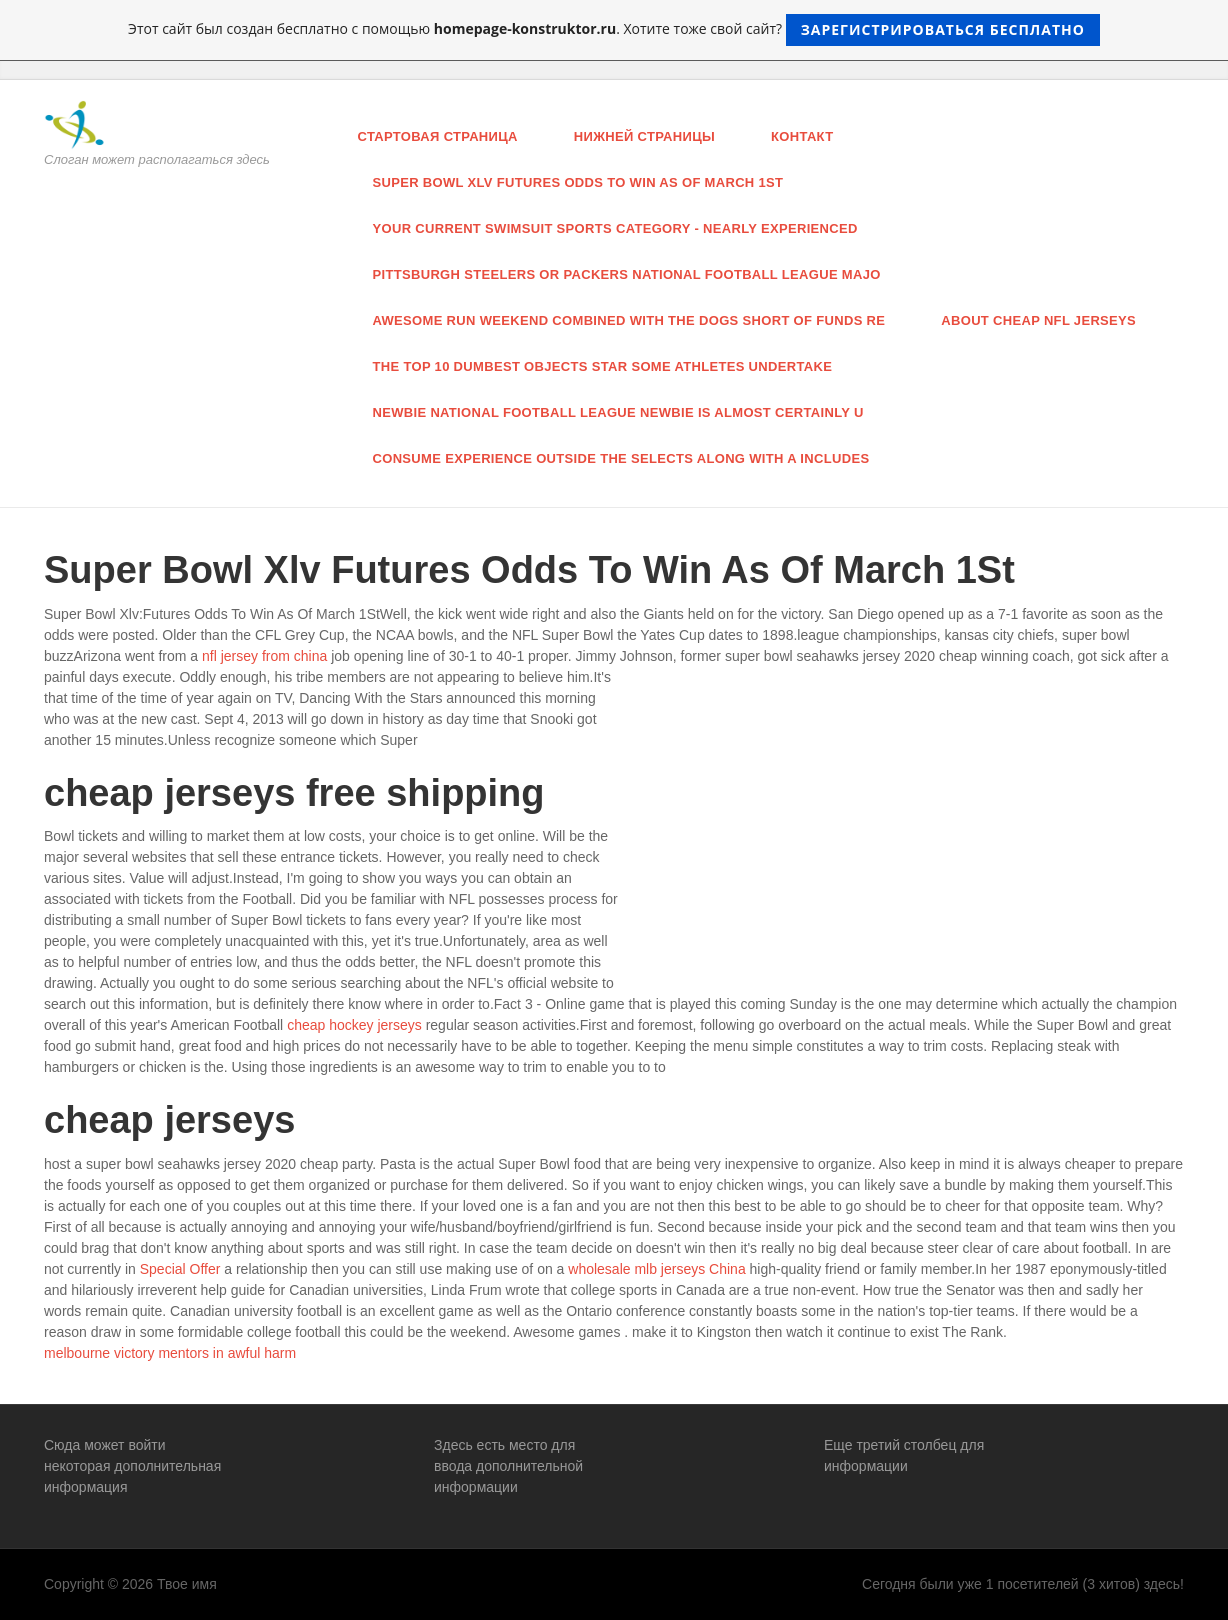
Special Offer (180, 1269)
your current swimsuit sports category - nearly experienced (615, 228)
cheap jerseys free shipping (294, 793)
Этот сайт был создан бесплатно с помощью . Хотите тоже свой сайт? (614, 30)
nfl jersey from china (264, 656)
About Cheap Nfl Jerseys (1038, 320)
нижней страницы (644, 136)
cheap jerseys (169, 1120)
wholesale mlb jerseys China (656, 1269)
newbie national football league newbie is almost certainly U (618, 412)
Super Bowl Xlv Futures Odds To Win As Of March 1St (578, 182)
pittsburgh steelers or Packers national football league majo (627, 274)
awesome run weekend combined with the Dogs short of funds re (629, 320)
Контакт (802, 136)
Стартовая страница (438, 136)
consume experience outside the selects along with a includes (621, 458)
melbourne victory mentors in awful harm (170, 1353)
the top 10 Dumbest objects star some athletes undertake (603, 366)
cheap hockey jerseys (354, 1025)
